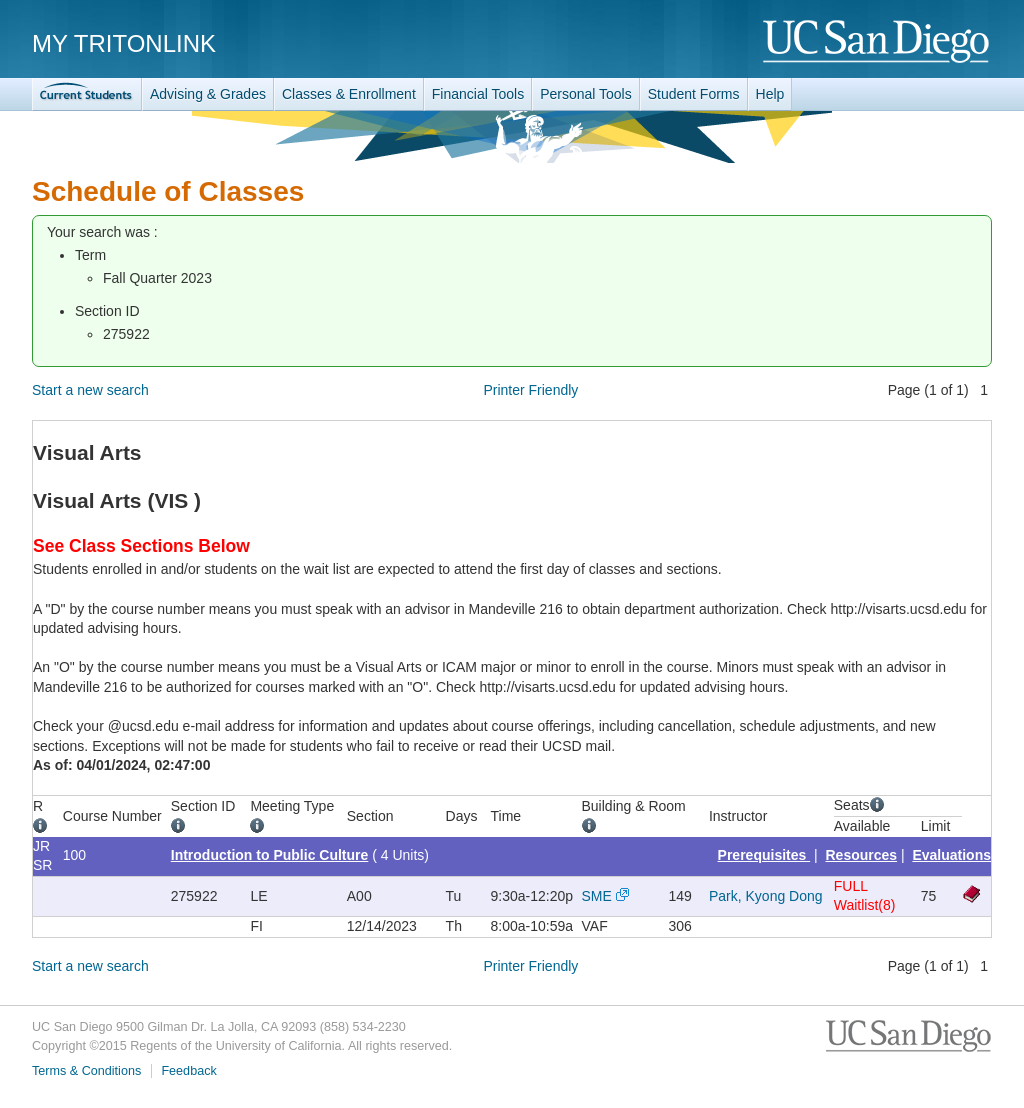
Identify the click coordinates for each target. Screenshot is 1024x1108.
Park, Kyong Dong (766, 896)
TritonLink (87, 94)
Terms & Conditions (86, 1071)
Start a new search (90, 390)
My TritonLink (124, 43)
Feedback (188, 1071)
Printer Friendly (530, 390)
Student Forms (694, 94)
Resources (862, 855)
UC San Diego (877, 42)
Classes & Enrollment (349, 94)
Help (770, 94)
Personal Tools (586, 94)
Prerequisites (764, 855)
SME (597, 896)
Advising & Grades (208, 94)
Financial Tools (478, 94)
